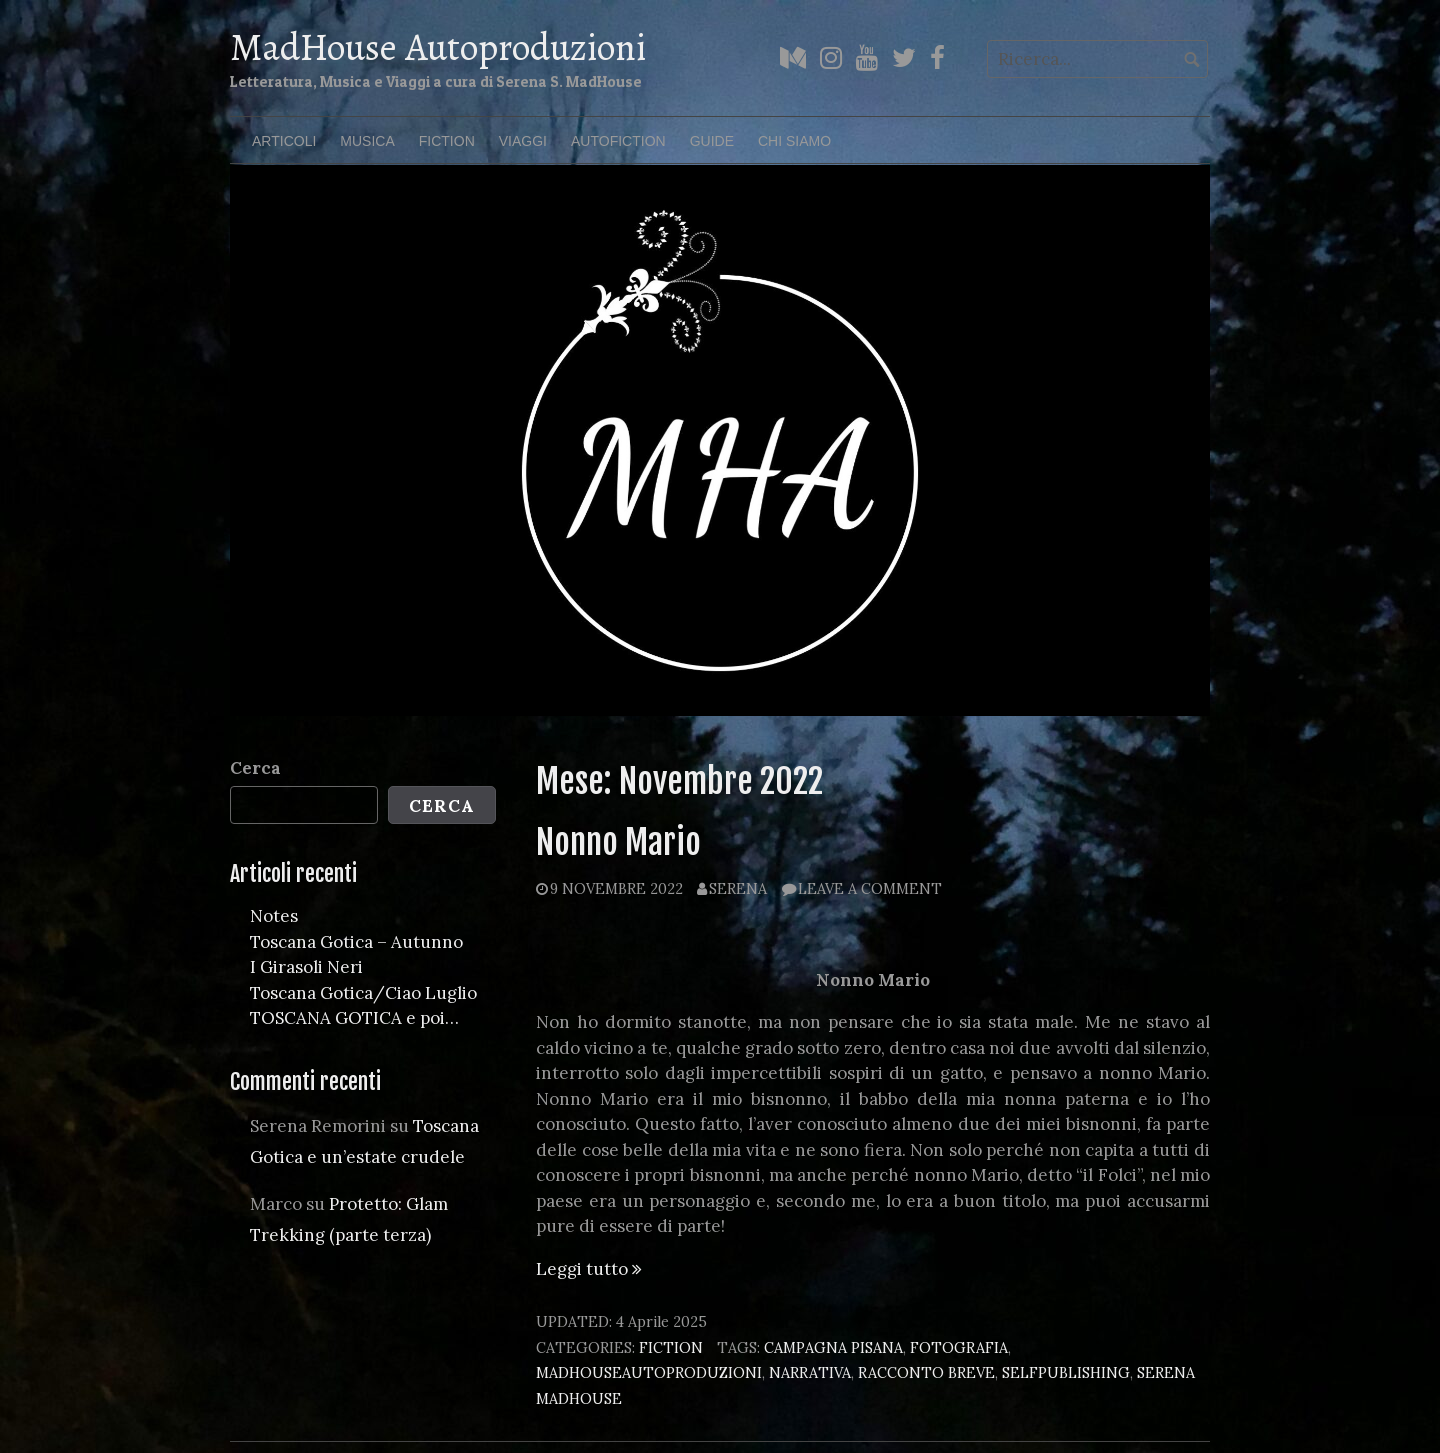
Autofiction (618, 141)
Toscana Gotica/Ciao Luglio (363, 993)
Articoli (284, 141)
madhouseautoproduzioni (649, 1372)
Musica (367, 141)
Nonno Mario (618, 842)
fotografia (959, 1347)
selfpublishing (1066, 1372)
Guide (712, 141)
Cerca (255, 768)
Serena (738, 888)
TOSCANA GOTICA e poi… (354, 1018)
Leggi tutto (589, 1269)
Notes (274, 916)
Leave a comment (870, 888)
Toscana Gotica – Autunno (356, 942)
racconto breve (926, 1372)
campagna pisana (833, 1347)
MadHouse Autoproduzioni (438, 47)
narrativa (810, 1372)
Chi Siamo (794, 141)
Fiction (447, 141)
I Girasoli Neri (306, 967)
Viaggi (523, 141)
